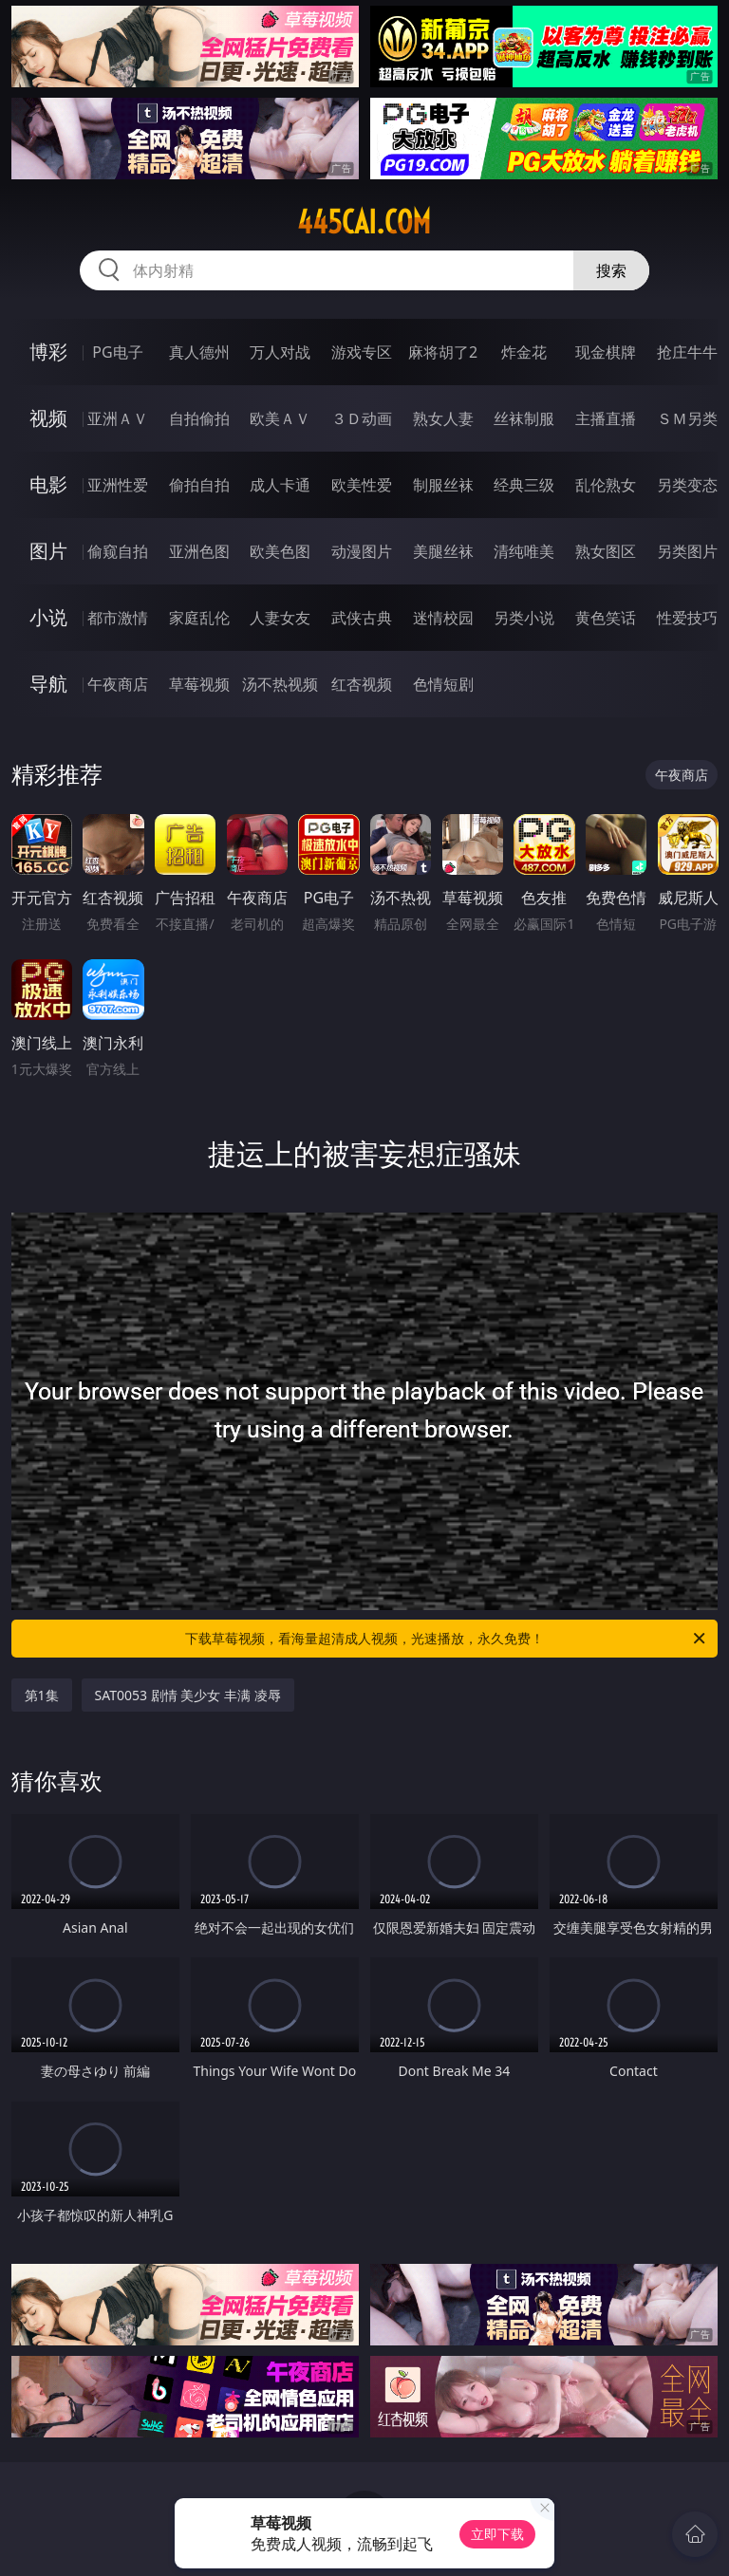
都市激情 (117, 617)
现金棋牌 (605, 352)
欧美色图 (280, 551)
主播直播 (605, 418)
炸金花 (524, 352)
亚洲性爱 (117, 484)
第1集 (42, 1695)
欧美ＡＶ (280, 418)
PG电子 (117, 352)
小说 (48, 617)
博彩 (48, 351)
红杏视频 (361, 684)
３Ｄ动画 (361, 418)
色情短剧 (443, 684)
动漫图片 (361, 551)
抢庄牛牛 (687, 352)
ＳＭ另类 (687, 418)
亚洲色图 (199, 551)
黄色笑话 (605, 617)
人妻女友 (280, 617)
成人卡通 (280, 484)
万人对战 (280, 352)
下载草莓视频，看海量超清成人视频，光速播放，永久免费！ (446, 1638)
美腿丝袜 (443, 551)
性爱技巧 (687, 617)
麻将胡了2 (442, 352)
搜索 (611, 270)
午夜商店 (117, 684)
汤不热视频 (280, 684)
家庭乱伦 (199, 617)
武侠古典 (361, 617)
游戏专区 (361, 352)
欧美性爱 (361, 484)
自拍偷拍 (199, 418)
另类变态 (687, 484)
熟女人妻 (443, 418)
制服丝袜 (443, 484)
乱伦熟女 (605, 484)
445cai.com (364, 222)
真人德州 (199, 352)
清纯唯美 (524, 551)
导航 (48, 683)
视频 (48, 418)
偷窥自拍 (117, 551)
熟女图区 (605, 551)
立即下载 (497, 2534)
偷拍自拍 (199, 484)
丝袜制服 (524, 418)
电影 (48, 484)
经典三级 (524, 484)
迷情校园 (443, 617)
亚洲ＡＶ (117, 418)
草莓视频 (199, 684)
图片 (48, 551)
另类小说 (524, 617)
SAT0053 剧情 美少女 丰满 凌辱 (188, 1695)
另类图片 (687, 551)
